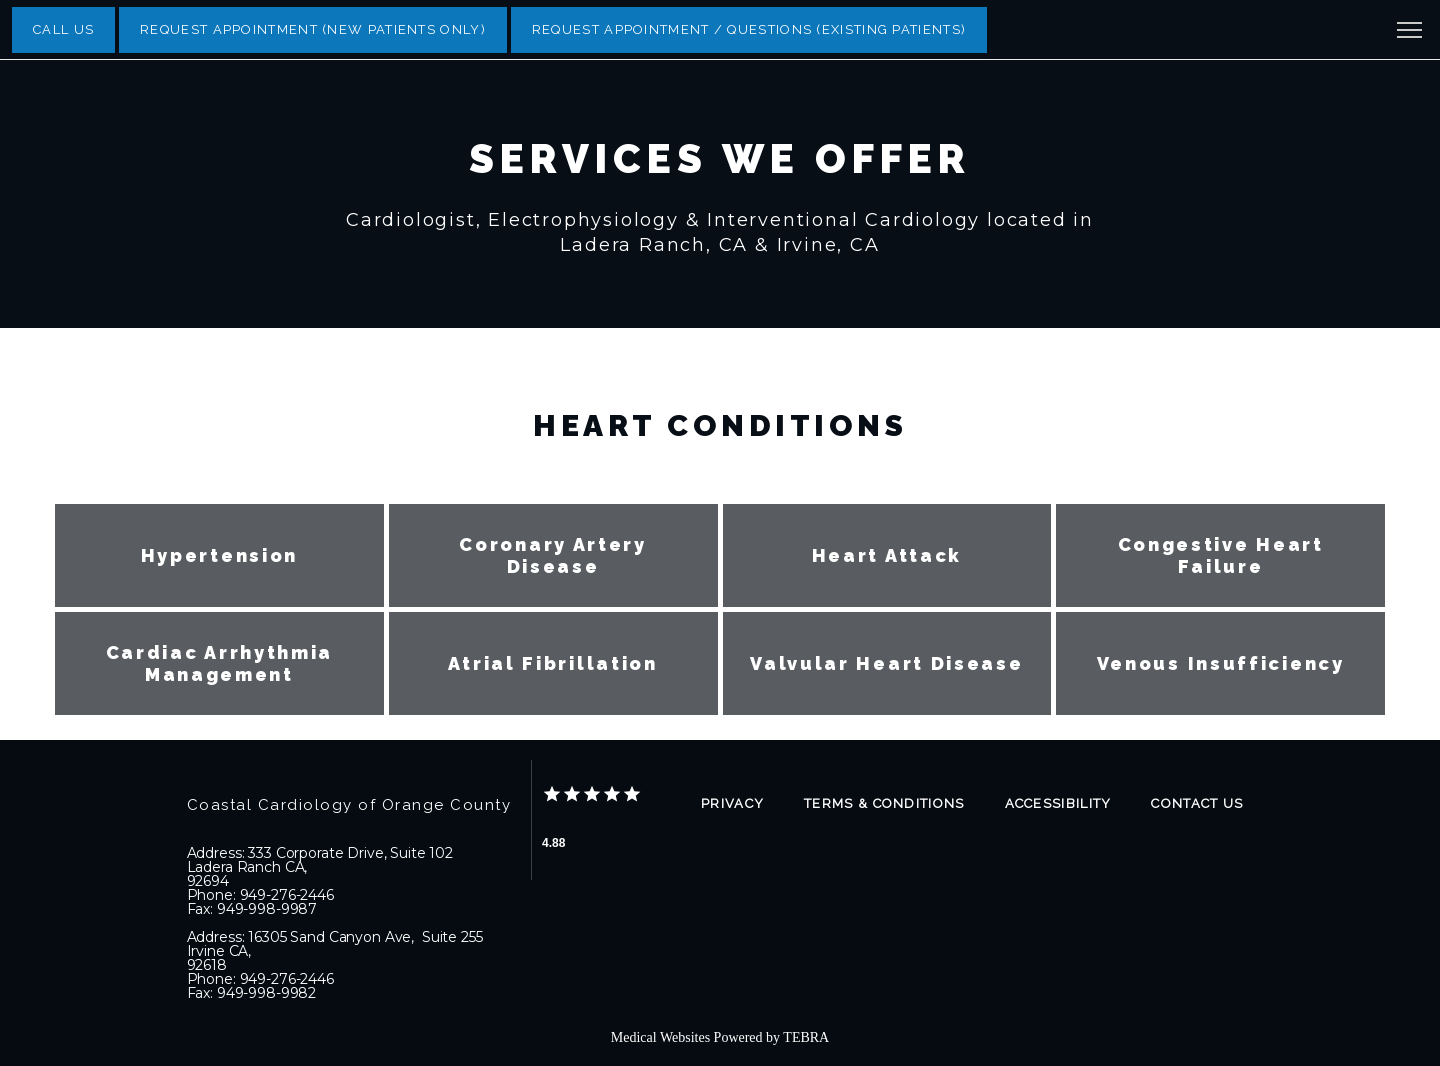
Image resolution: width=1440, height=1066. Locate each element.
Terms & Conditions (884, 803)
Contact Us (1197, 803)
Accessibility (1058, 803)
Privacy (732, 803)
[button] (1410, 32)
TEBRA (806, 1037)
